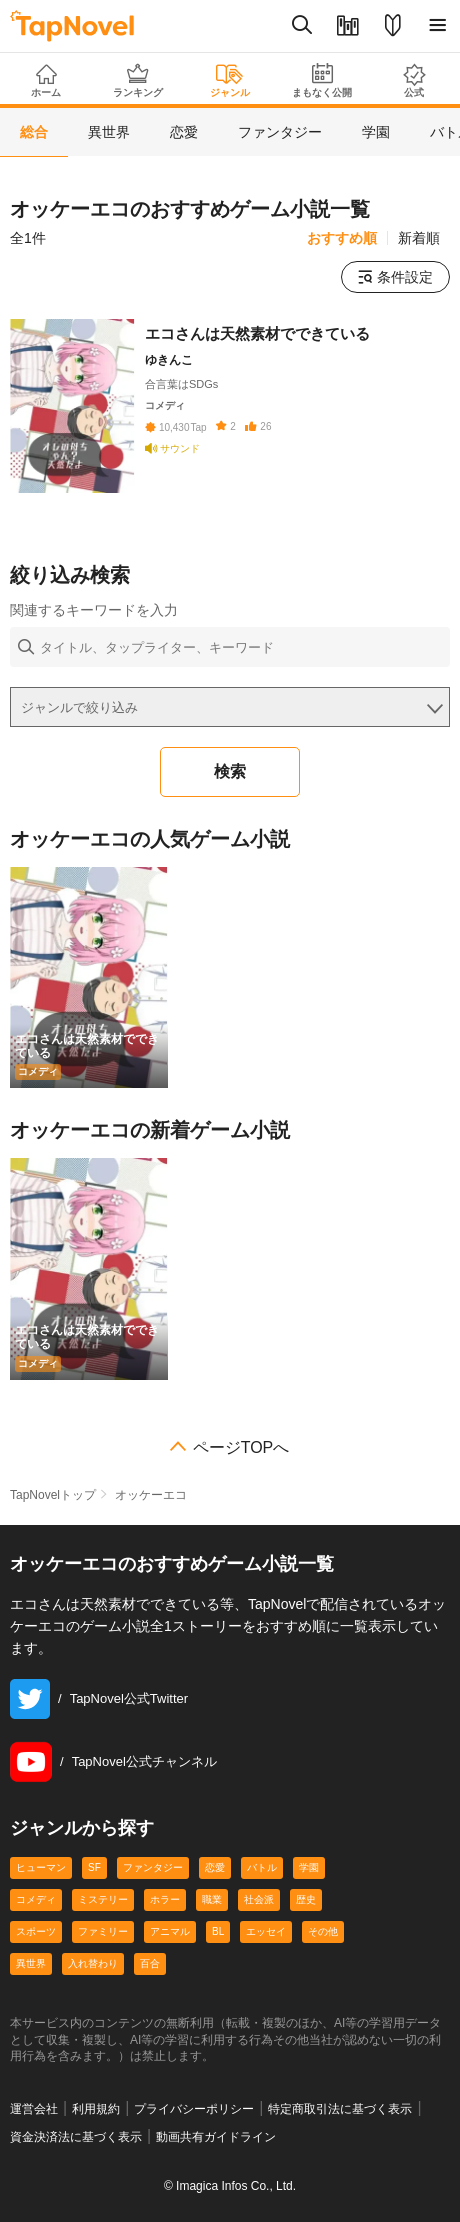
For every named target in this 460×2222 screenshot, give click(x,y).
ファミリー (103, 1931)
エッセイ (266, 1931)
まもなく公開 (322, 80)
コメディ (36, 1899)
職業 (212, 1899)
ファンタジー (153, 1867)
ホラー (165, 1899)
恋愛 (215, 1867)
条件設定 (395, 277)
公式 (414, 80)
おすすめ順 (342, 238)
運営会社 (34, 2109)
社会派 (259, 1899)
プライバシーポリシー (194, 2109)
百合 (150, 1963)
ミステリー (103, 1899)
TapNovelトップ (53, 1495)
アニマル (170, 1931)
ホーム (46, 81)
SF (94, 1867)
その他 (323, 1931)
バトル (262, 1867)
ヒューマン (41, 1867)
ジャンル (230, 81)
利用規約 (96, 2109)
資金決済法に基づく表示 (76, 2137)
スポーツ (36, 1931)
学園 (309, 1867)
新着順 (419, 238)
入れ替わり (93, 1963)
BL (218, 1931)
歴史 (306, 1899)
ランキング (138, 80)
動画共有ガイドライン (216, 2137)
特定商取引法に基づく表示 (340, 2109)
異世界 (31, 1963)
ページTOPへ (241, 1448)
